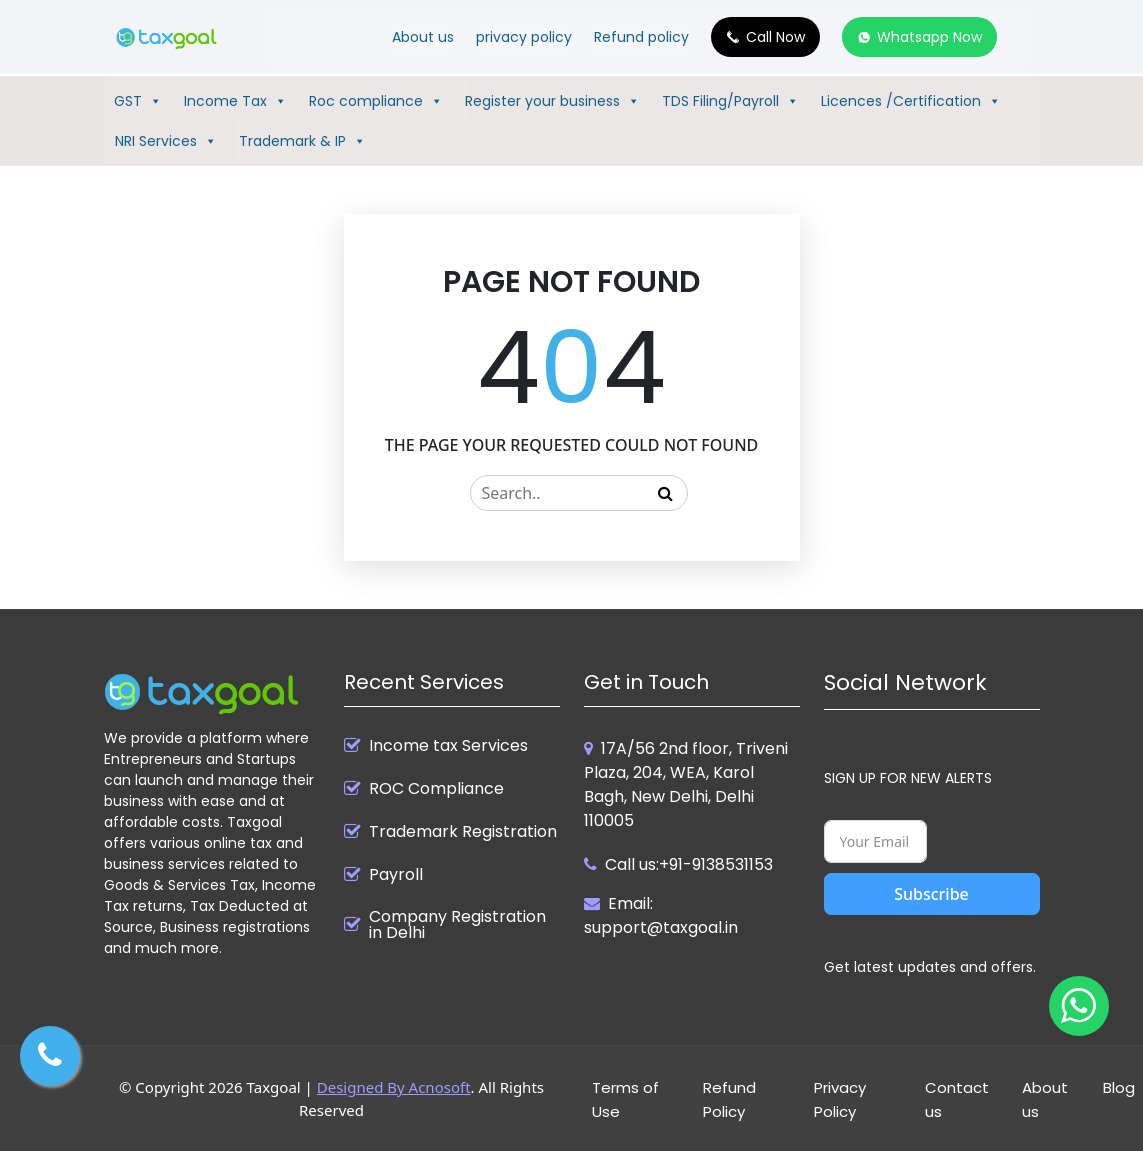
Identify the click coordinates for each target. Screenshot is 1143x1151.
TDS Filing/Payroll (730, 101)
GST (138, 101)
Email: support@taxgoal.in (661, 915)
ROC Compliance (436, 789)
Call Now (775, 37)
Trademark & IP (302, 141)
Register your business (552, 101)
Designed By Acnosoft (394, 1087)
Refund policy (641, 37)
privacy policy (524, 37)
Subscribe (931, 894)
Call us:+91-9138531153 (689, 864)
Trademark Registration (463, 832)
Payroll (396, 875)
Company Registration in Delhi (457, 925)
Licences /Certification (911, 101)
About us (423, 37)
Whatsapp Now (929, 37)
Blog (1119, 1087)
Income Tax (235, 101)
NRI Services (166, 141)
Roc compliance (376, 101)
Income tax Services (448, 746)
